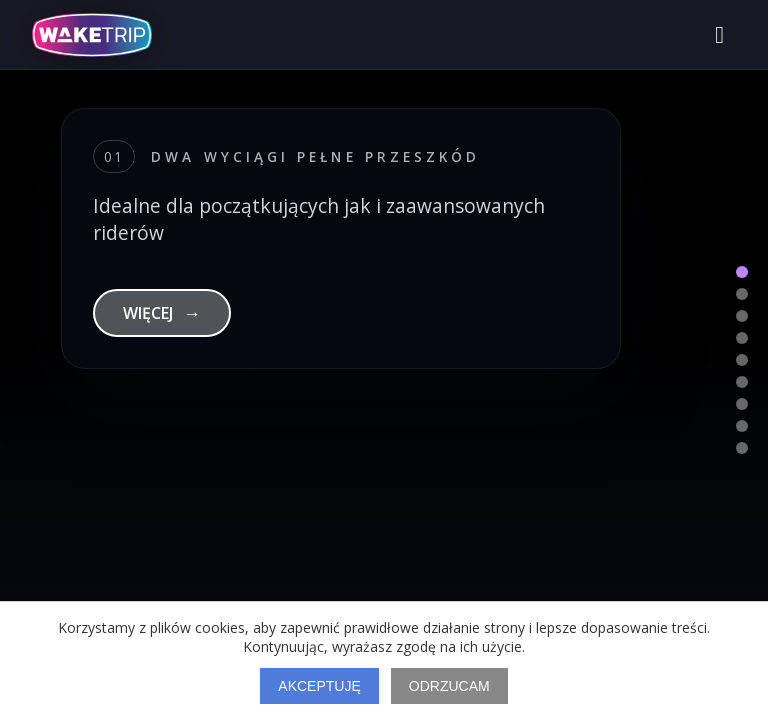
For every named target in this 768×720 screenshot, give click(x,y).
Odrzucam (449, 686)
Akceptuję (319, 686)
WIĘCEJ (162, 313)
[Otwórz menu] (719, 35)
